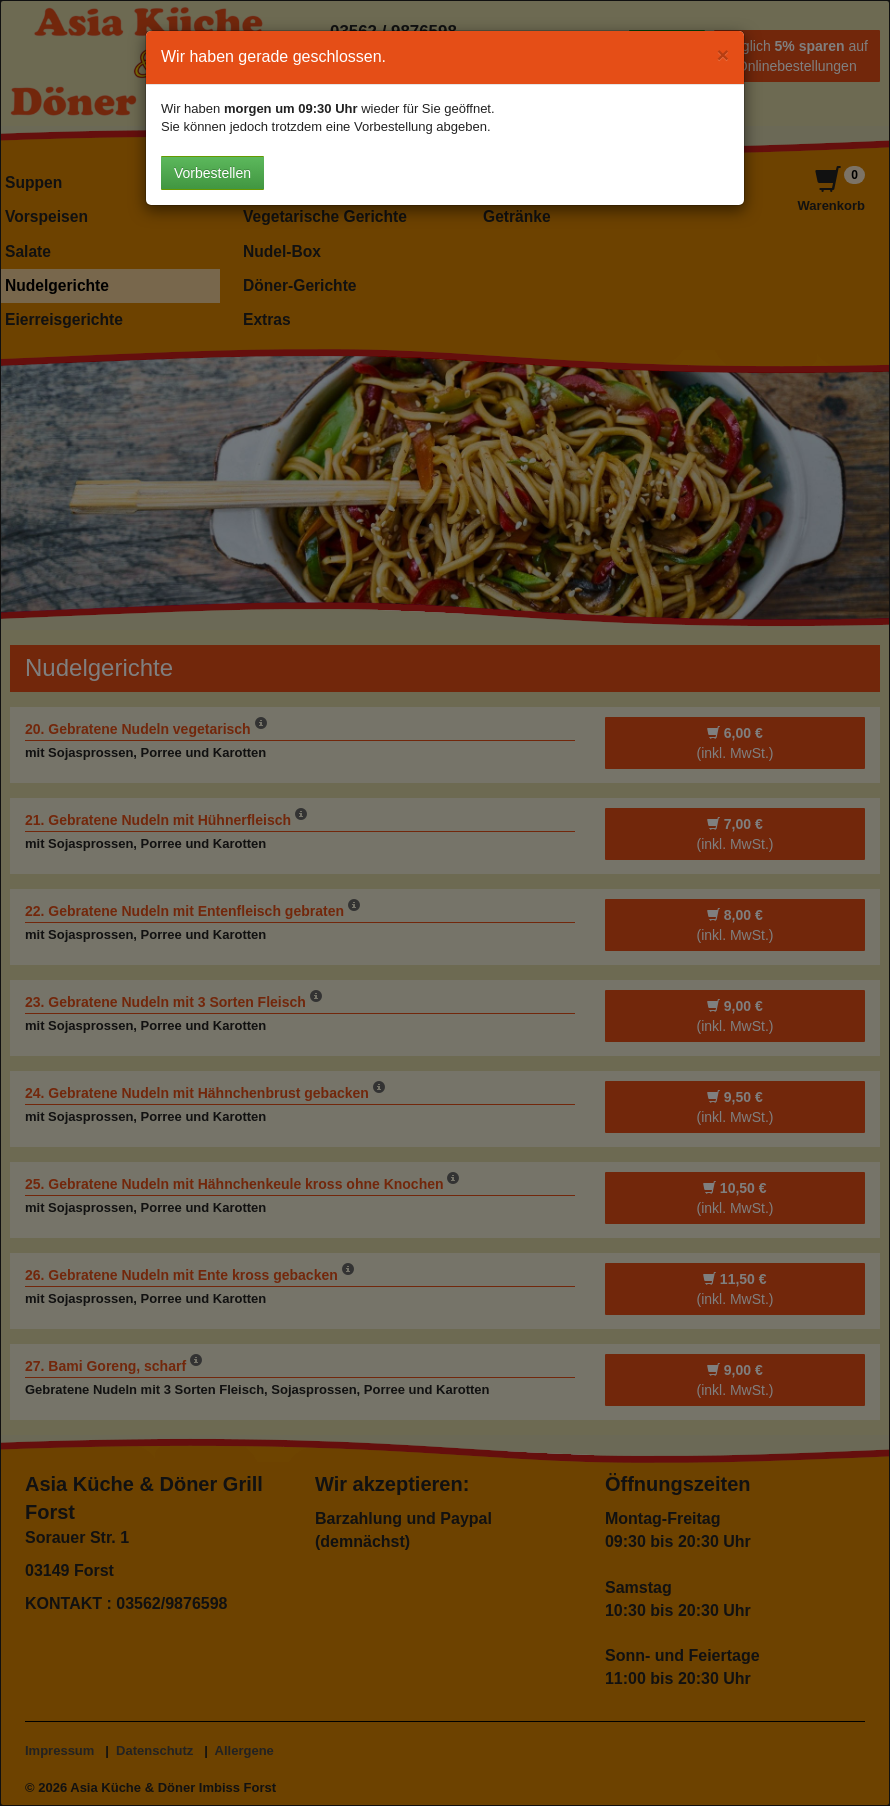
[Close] (723, 54)
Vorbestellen (212, 173)
